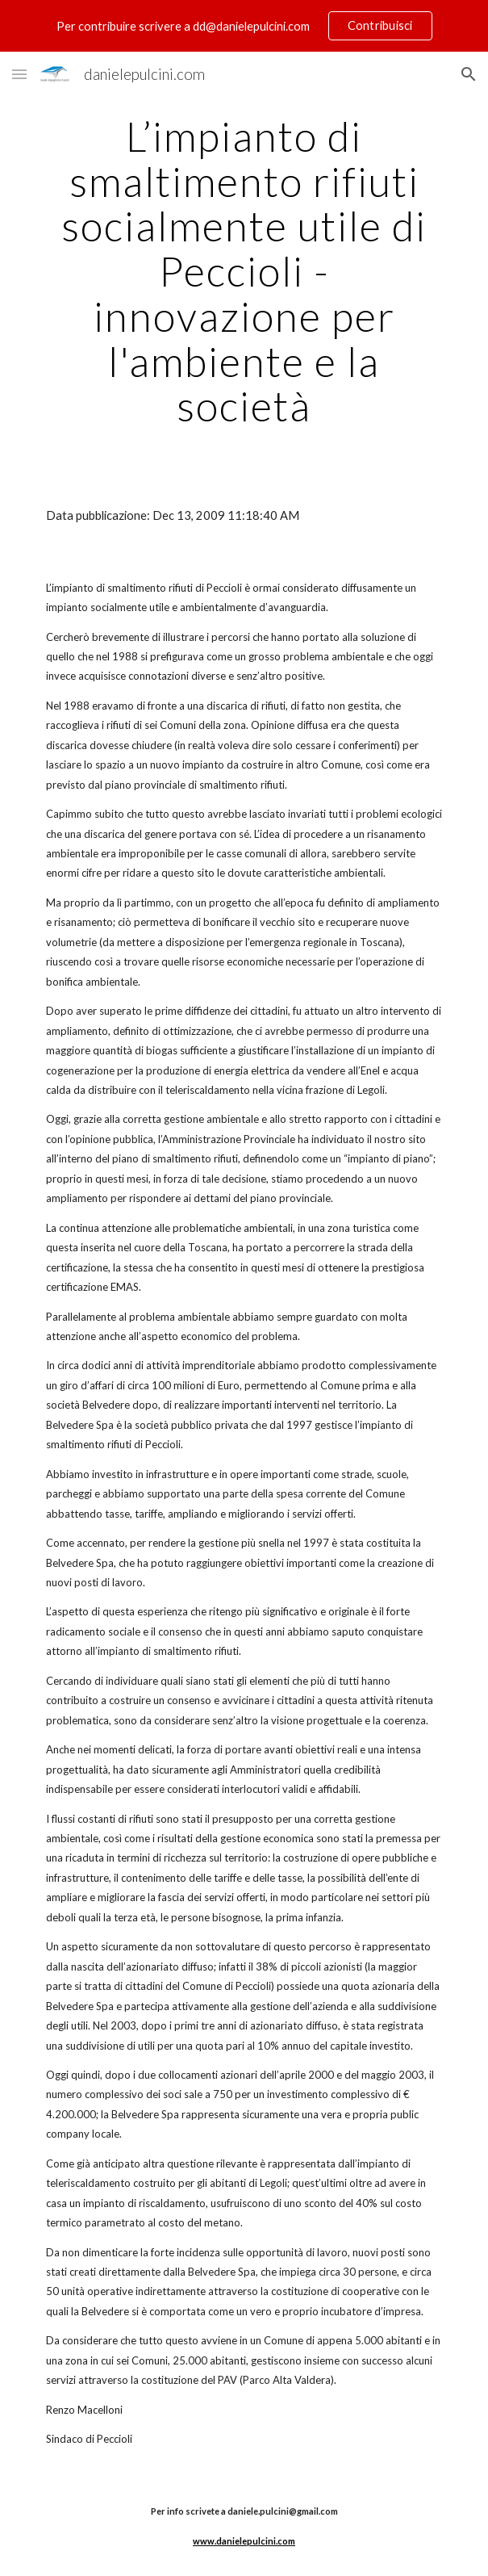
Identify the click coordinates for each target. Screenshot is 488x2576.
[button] (19, 74)
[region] (244, 26)
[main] (244, 271)
